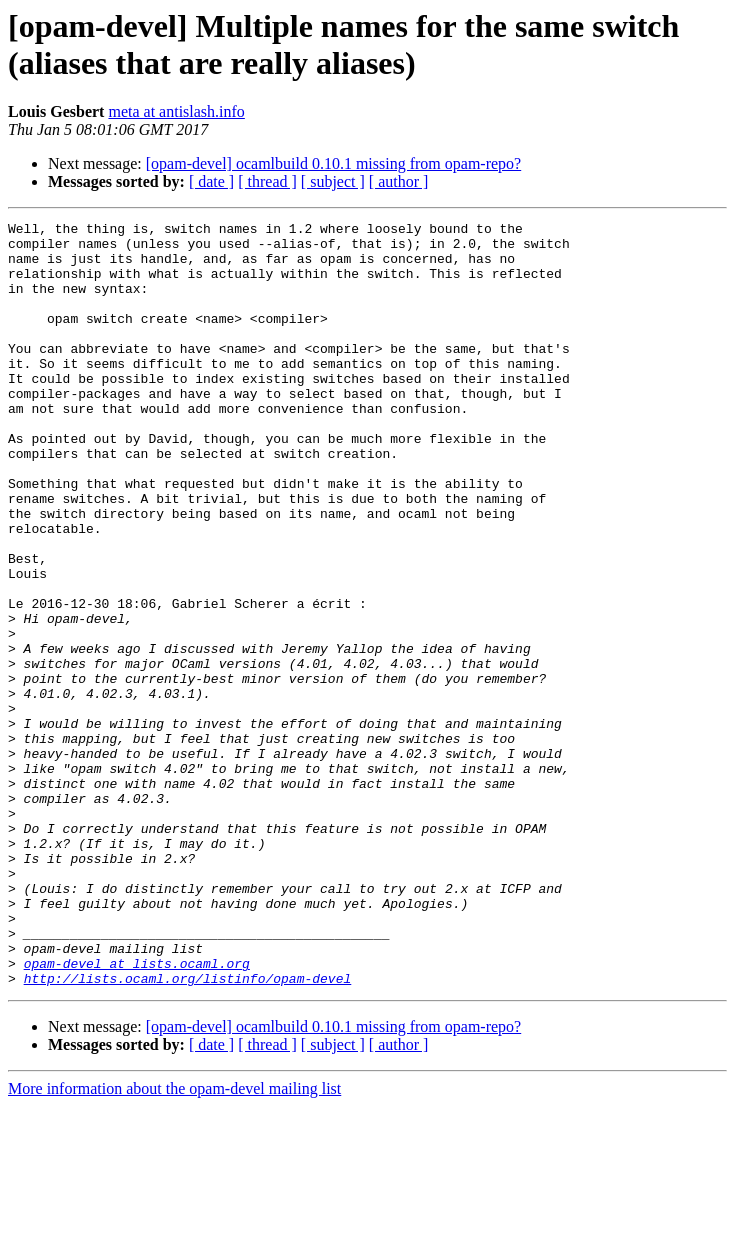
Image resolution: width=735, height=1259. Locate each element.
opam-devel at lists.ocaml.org (137, 1113)
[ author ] (399, 181)
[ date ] (211, 181)
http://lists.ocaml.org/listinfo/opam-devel (188, 1131)
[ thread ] (267, 181)
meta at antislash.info (176, 111)
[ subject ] (333, 181)
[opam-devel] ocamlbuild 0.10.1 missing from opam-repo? (333, 163)
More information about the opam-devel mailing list (174, 1241)
